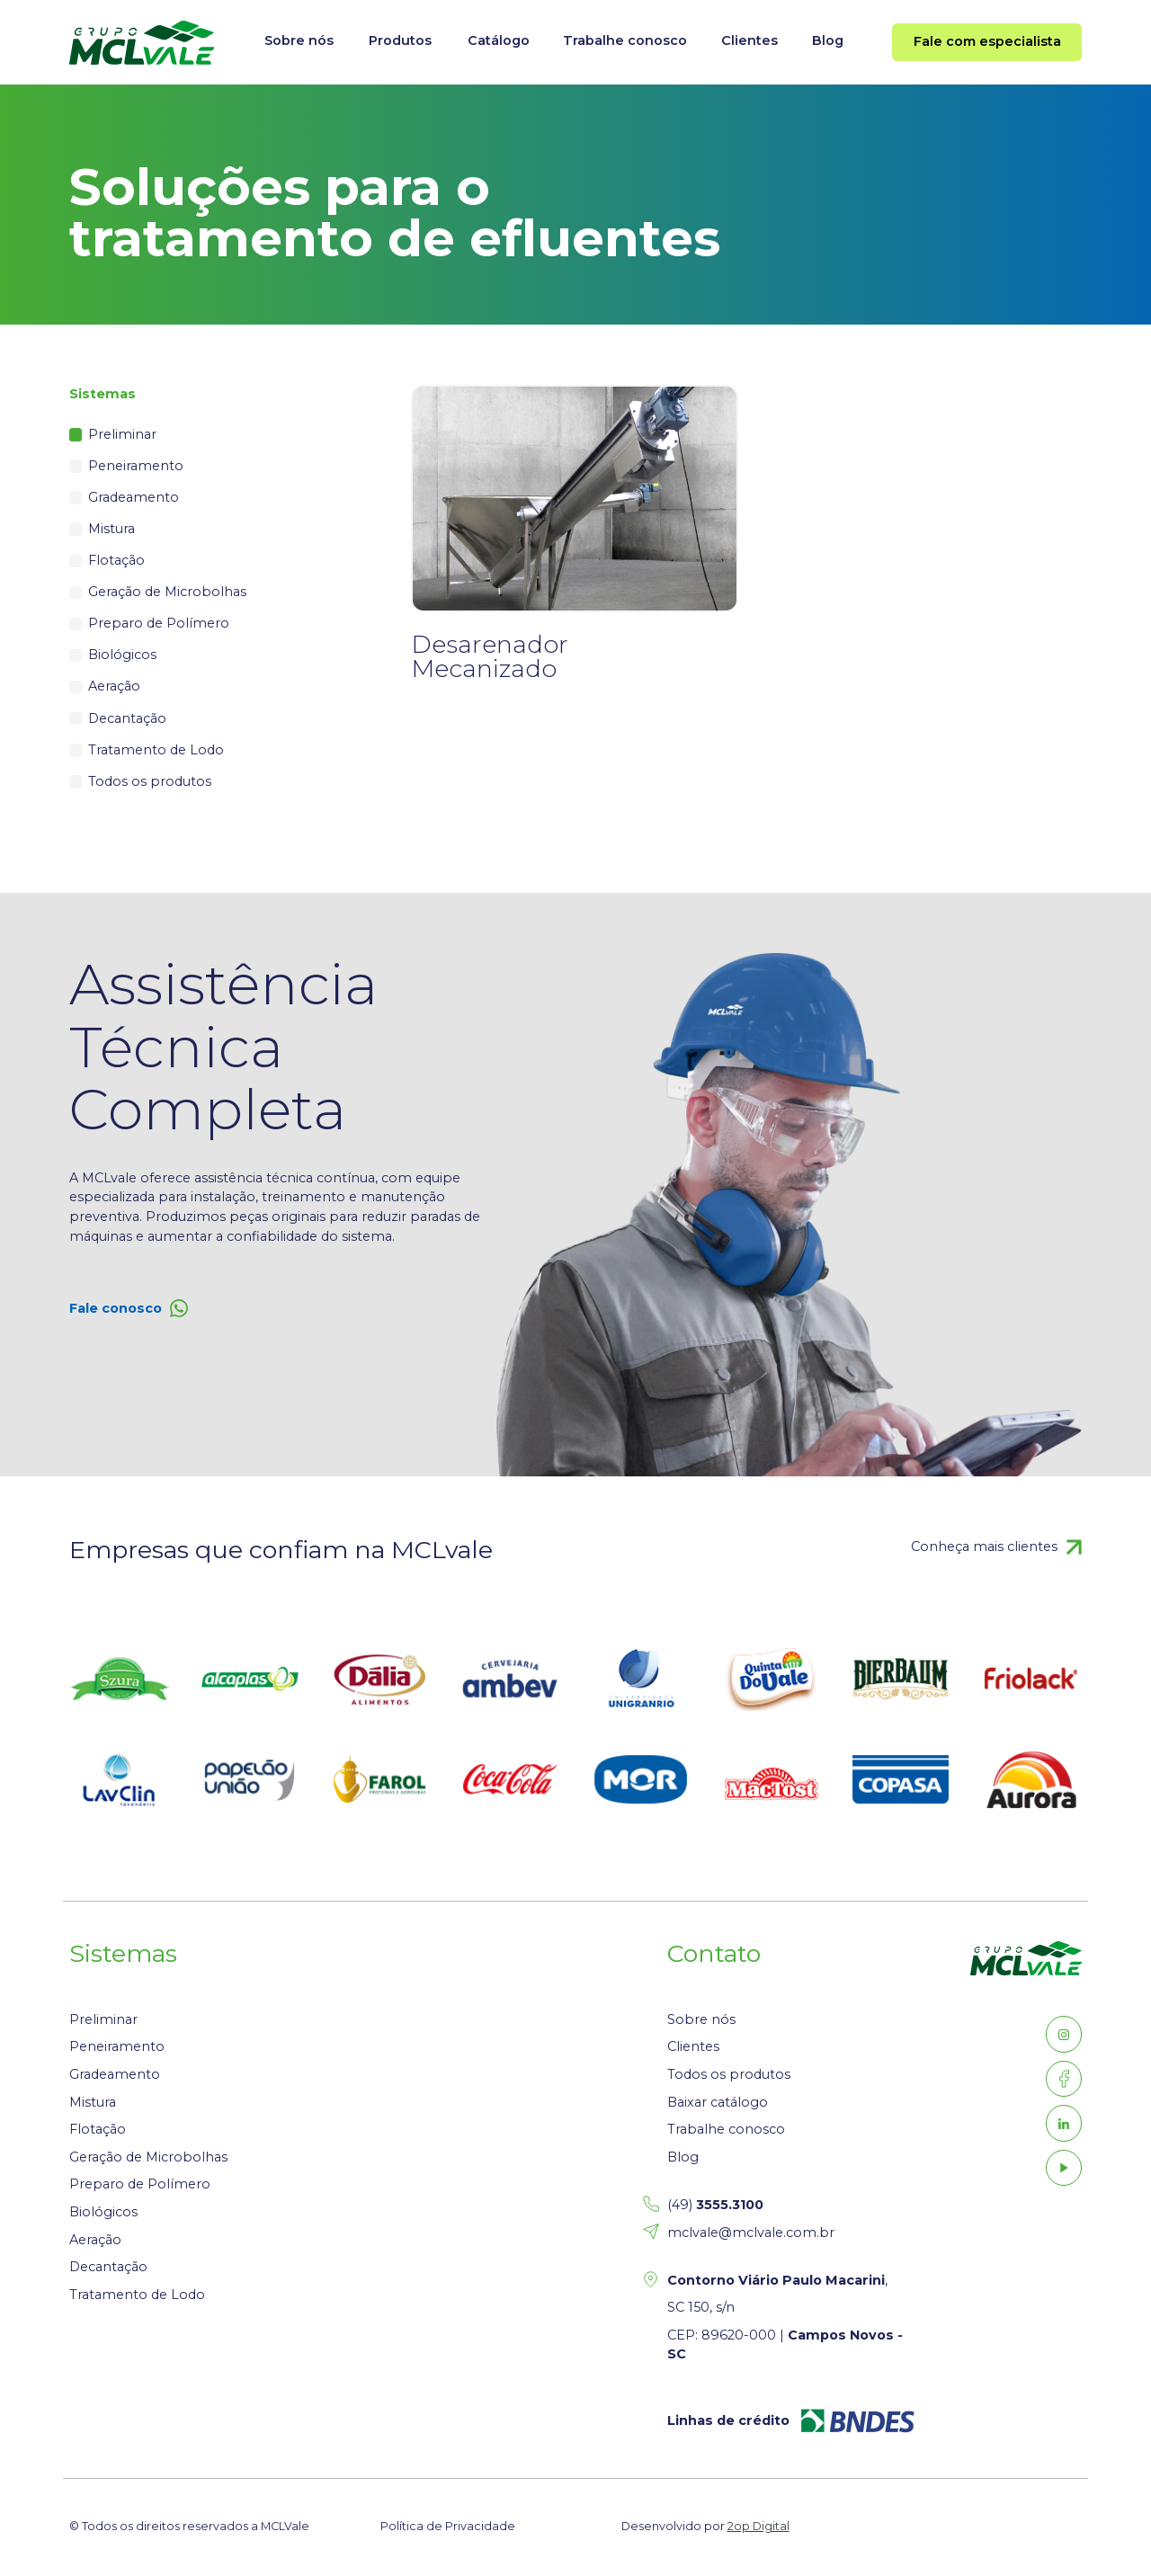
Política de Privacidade (447, 2526)
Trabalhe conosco (625, 40)
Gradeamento (133, 497)
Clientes (749, 40)
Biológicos (122, 654)
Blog (827, 40)
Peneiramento (135, 466)
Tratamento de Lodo (156, 750)
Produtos (400, 40)
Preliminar (122, 434)
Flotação (116, 560)
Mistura (111, 529)
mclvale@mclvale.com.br (750, 2232)
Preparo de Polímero (158, 623)
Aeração (114, 686)
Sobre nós (299, 40)
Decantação (127, 718)
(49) (715, 2205)
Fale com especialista (987, 41)
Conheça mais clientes (984, 1546)
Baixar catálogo (717, 2102)
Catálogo (499, 40)
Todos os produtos (149, 781)
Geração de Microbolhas (167, 592)
